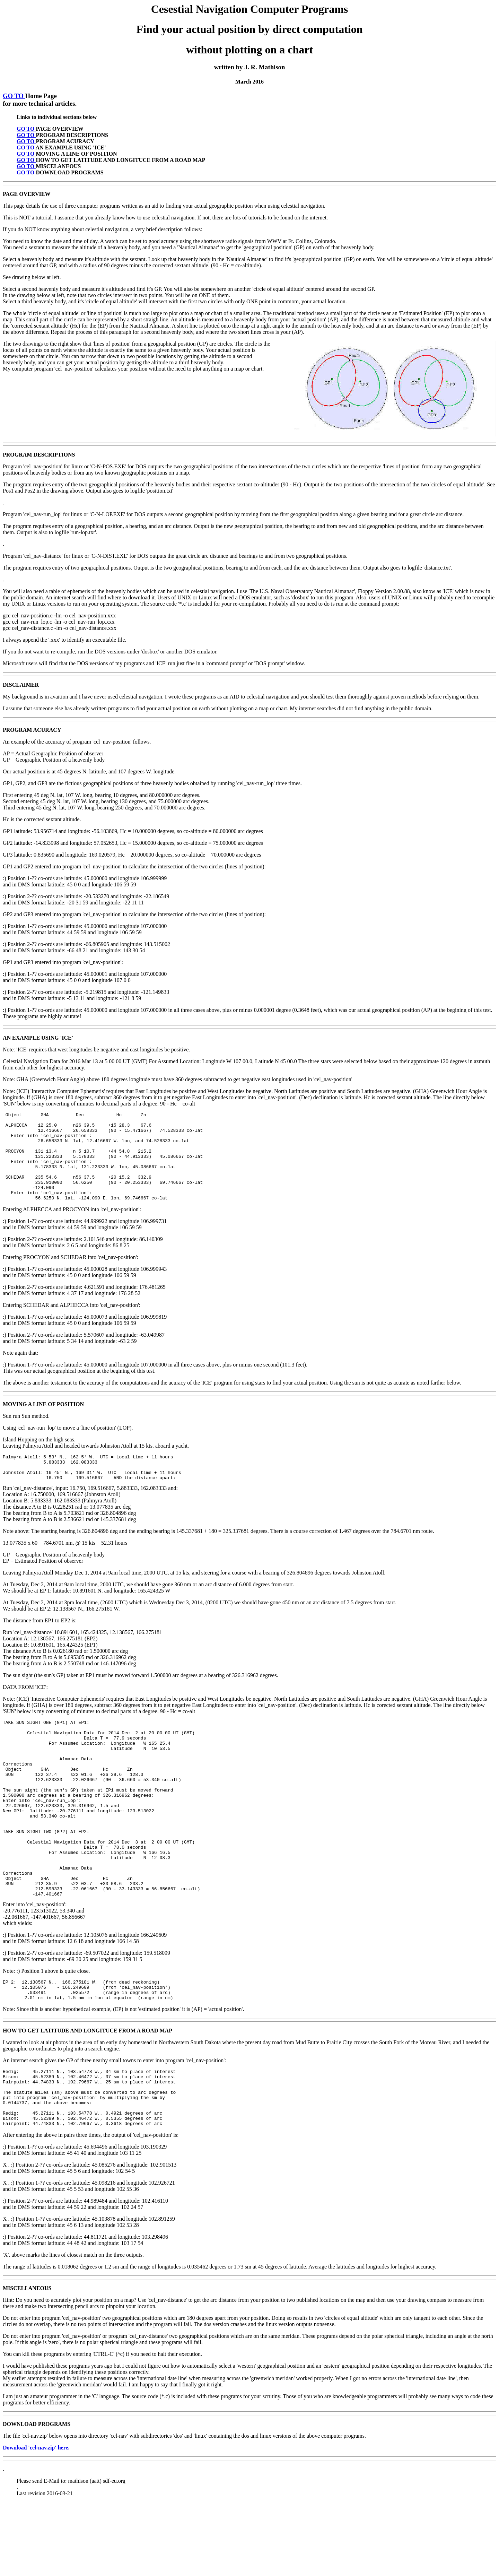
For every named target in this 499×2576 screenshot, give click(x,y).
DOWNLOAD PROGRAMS (36, 2498)
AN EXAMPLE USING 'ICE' (38, 1038)
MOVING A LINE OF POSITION (43, 1422)
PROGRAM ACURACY (32, 730)
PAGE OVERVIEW (26, 194)
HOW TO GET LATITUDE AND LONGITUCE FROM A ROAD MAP (87, 2093)
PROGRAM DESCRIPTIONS (39, 455)
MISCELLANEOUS (27, 2362)
